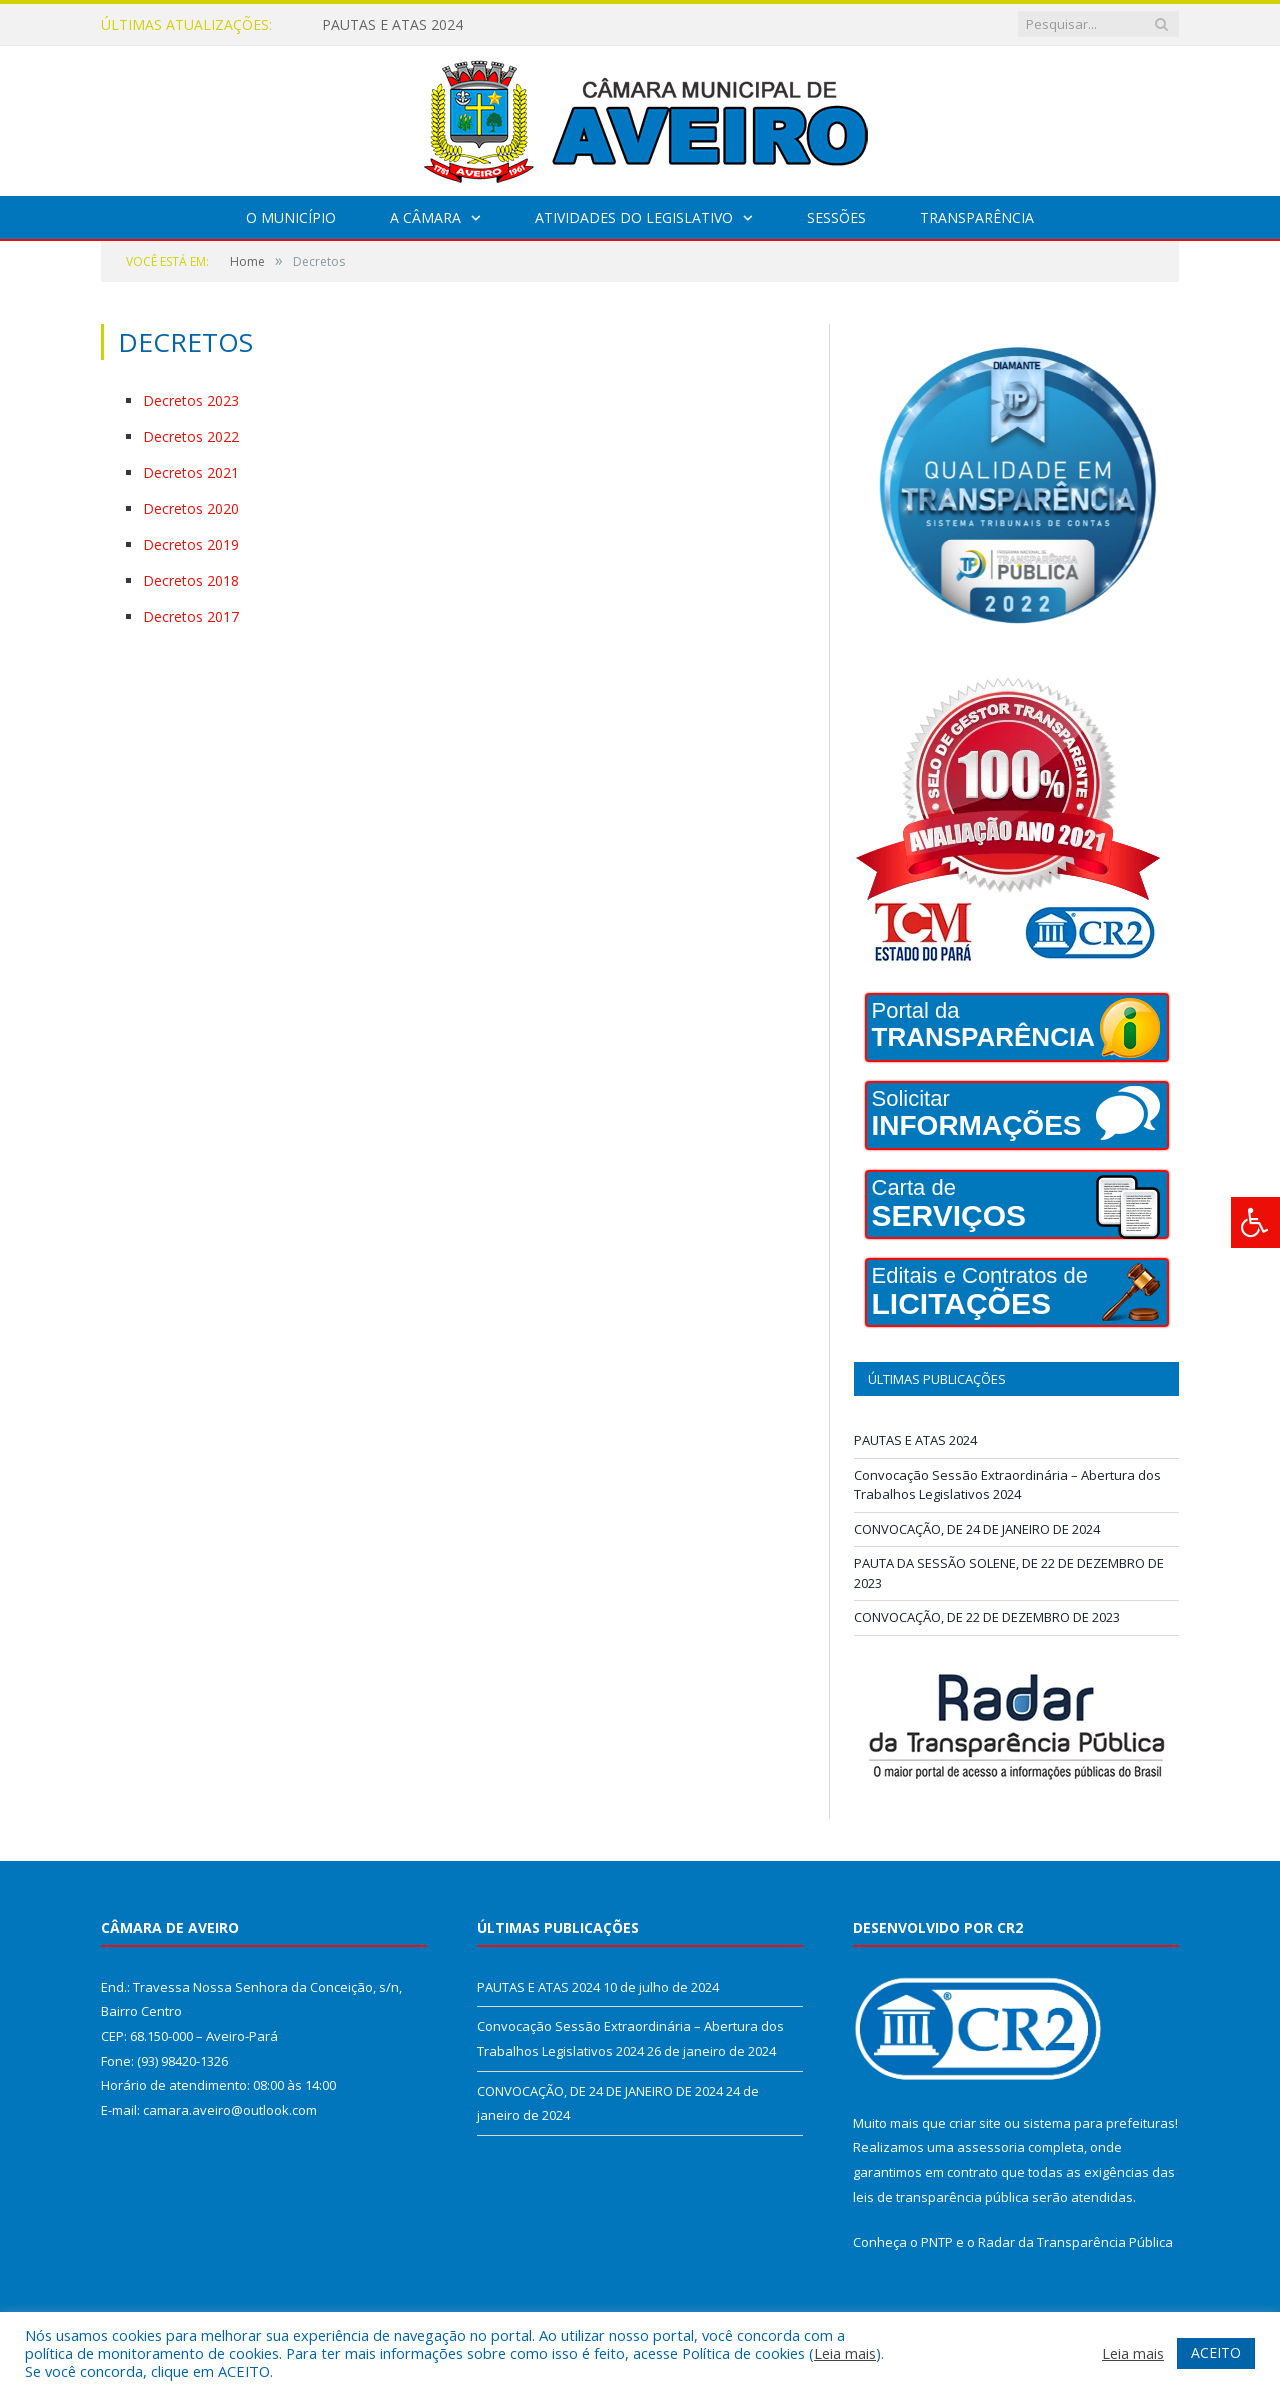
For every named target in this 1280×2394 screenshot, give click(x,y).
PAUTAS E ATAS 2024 (392, 25)
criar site (975, 2123)
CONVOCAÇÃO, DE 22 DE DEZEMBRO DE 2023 (987, 1617)
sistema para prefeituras (1099, 2123)
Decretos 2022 (191, 436)
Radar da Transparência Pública (1075, 2242)
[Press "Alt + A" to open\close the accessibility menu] (1255, 1222)
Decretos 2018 (191, 580)
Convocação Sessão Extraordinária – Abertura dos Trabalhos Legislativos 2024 (1007, 1485)
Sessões (836, 217)
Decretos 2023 (191, 400)
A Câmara (425, 217)
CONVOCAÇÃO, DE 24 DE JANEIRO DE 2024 (977, 1529)
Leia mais (845, 2353)
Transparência (977, 217)
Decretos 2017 (191, 616)
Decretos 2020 (191, 508)
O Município (291, 217)
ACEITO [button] (1216, 2352)
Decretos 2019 (191, 544)
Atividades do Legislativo (634, 217)
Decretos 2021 (191, 472)
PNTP (937, 2242)
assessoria (991, 2147)
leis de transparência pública (941, 2197)
